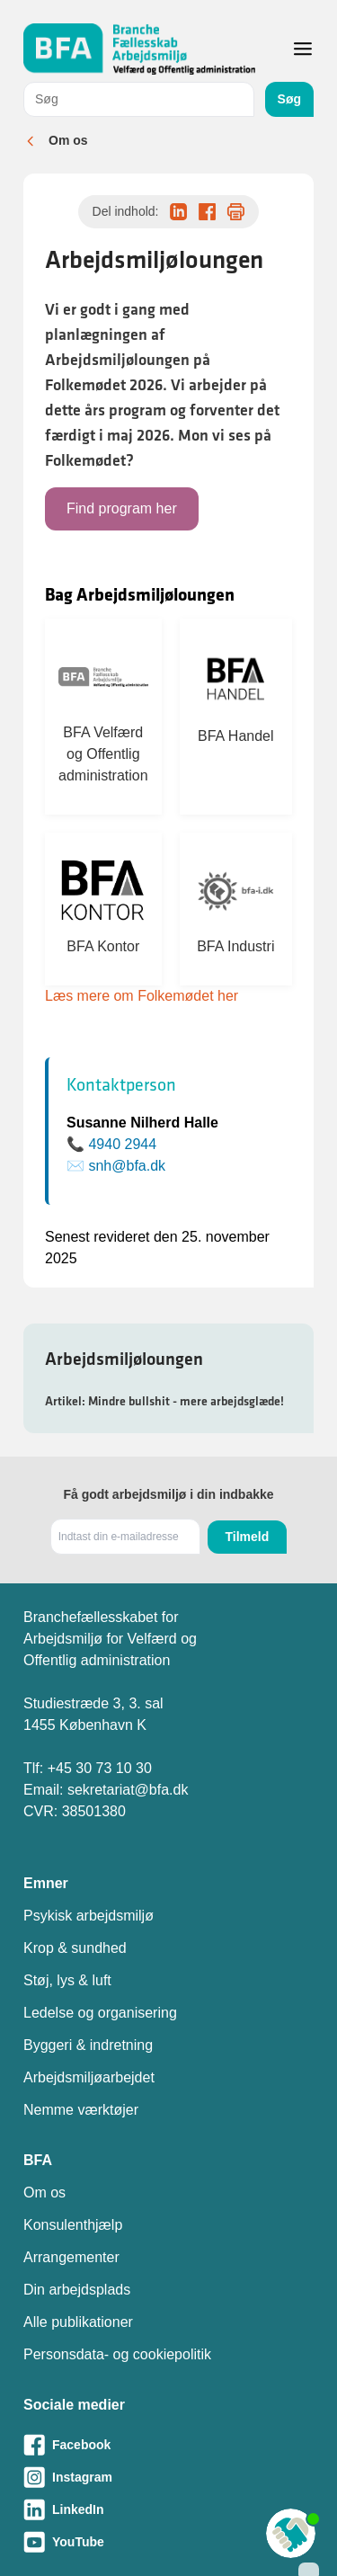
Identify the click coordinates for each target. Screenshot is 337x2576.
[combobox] (138, 99)
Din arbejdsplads (76, 2289)
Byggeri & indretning (88, 2045)
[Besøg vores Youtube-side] (168, 2542)
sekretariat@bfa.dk (128, 1789)
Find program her (122, 508)
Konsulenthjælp (72, 2225)
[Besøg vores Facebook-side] (168, 2445)
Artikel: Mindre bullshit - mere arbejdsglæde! (164, 1401)
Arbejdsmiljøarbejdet (89, 2077)
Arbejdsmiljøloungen (124, 1358)
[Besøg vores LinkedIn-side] (168, 2509)
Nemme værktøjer (80, 2109)
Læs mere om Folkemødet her (141, 995)
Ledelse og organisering (100, 2012)
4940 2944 (122, 1144)
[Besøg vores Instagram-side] (168, 2477)
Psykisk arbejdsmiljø (88, 1915)
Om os (68, 140)
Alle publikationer (78, 2322)
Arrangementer (71, 2257)
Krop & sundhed (75, 1948)
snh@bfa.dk (126, 1165)
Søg (289, 99)
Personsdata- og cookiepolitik (117, 2354)
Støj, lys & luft (67, 1980)
